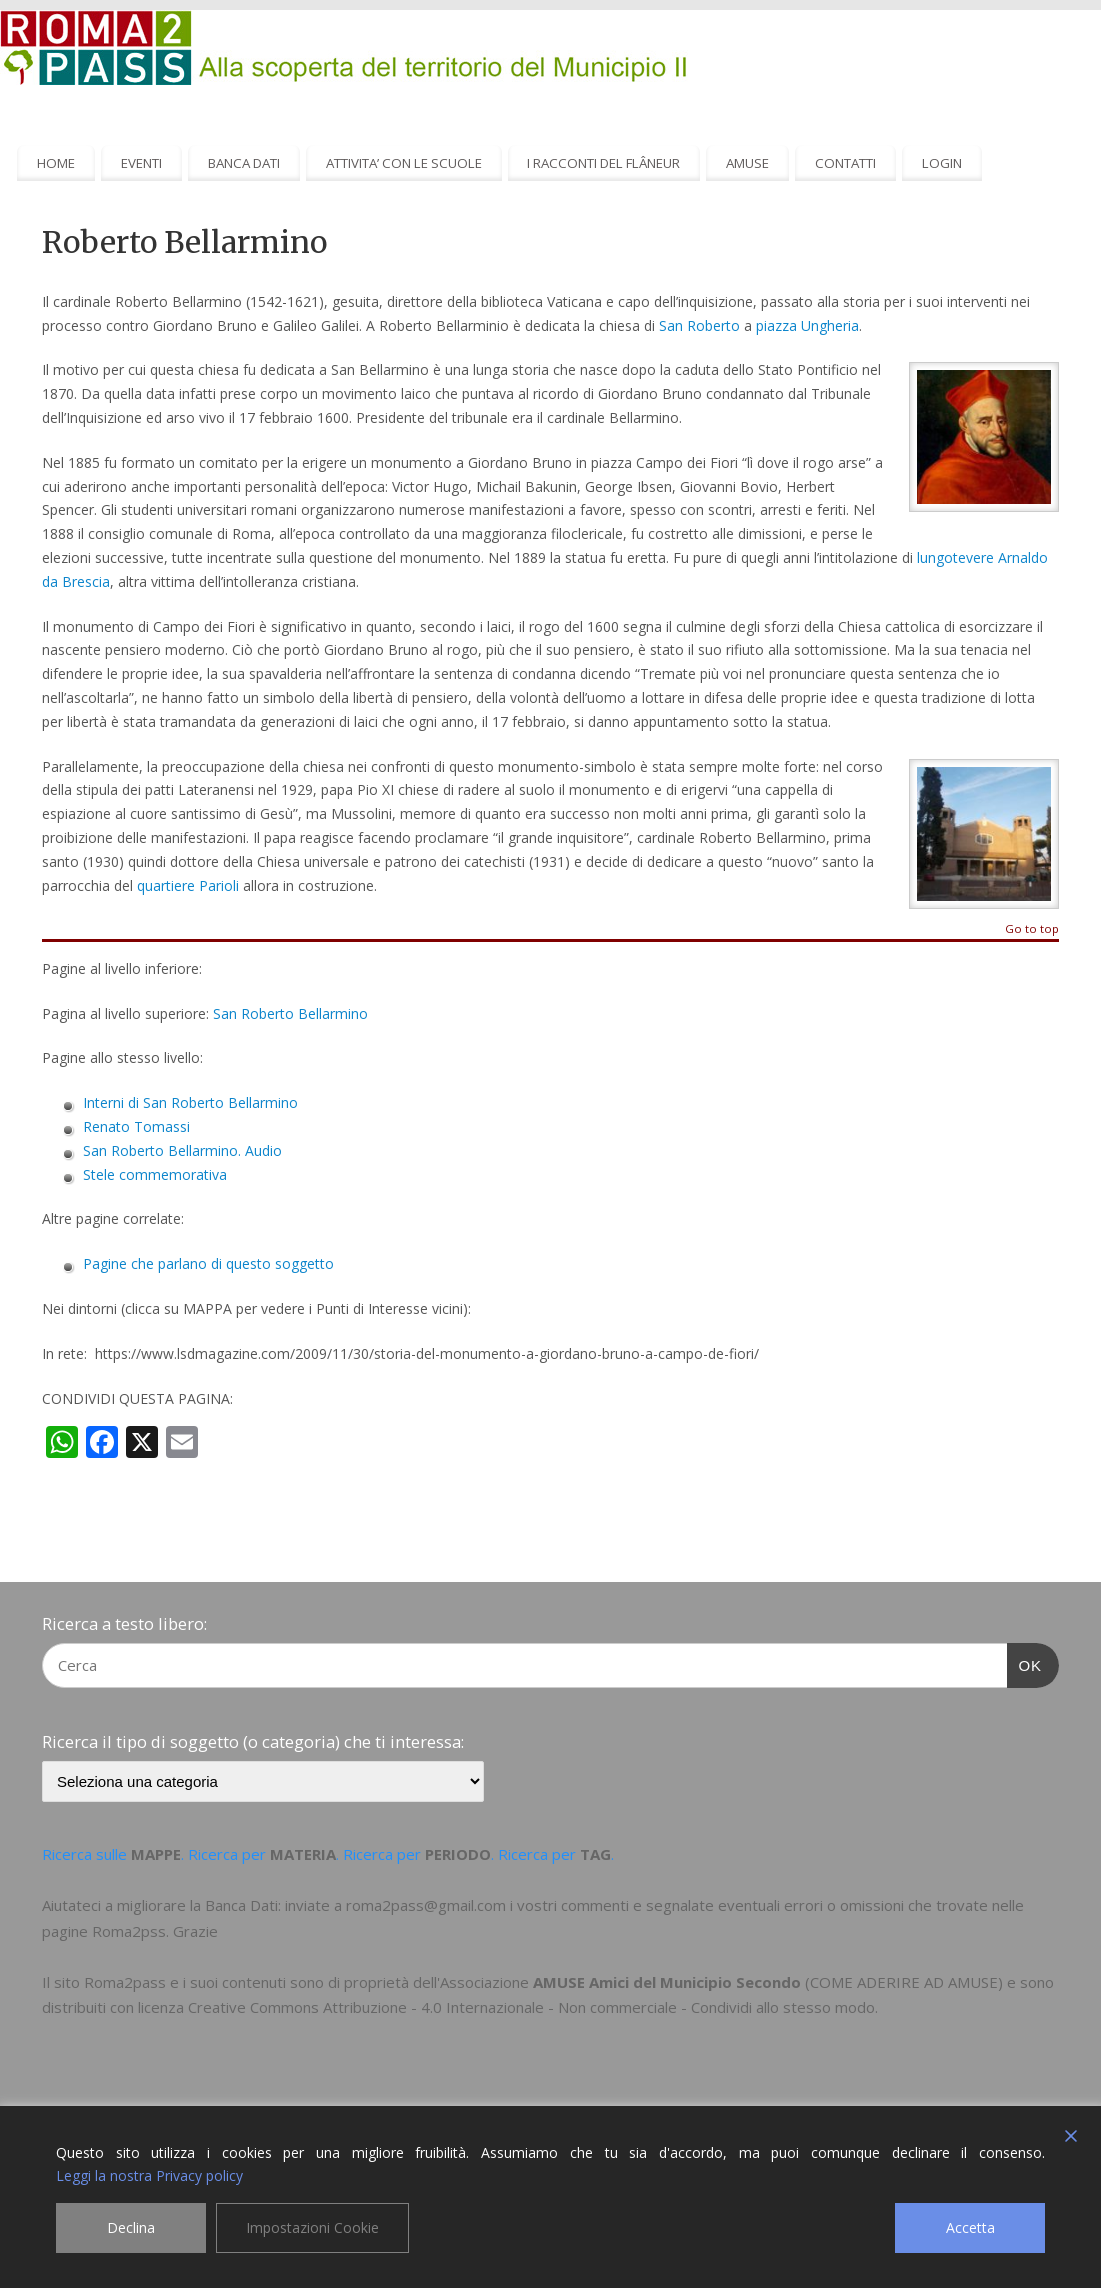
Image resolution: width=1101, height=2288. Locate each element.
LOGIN (942, 163)
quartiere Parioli (188, 885)
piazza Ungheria (807, 325)
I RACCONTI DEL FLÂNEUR (603, 163)
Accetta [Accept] (970, 2227)
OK (1025, 1663)
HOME (56, 163)
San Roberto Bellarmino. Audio (182, 1150)
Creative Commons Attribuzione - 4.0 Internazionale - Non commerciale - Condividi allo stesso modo (531, 2007)
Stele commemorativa (155, 1174)
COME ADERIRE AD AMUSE (904, 1982)
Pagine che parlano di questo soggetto (208, 1263)
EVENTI (141, 163)
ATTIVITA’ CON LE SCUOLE (404, 163)
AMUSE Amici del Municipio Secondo (667, 1982)
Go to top (1032, 929)
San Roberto (699, 325)
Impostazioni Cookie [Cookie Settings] (312, 2227)
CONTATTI (845, 163)
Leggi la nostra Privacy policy (149, 2175)
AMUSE (747, 163)
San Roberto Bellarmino (290, 1013)
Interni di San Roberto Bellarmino (190, 1102)
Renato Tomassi (136, 1126)
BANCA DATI (244, 163)
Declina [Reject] (131, 2227)
